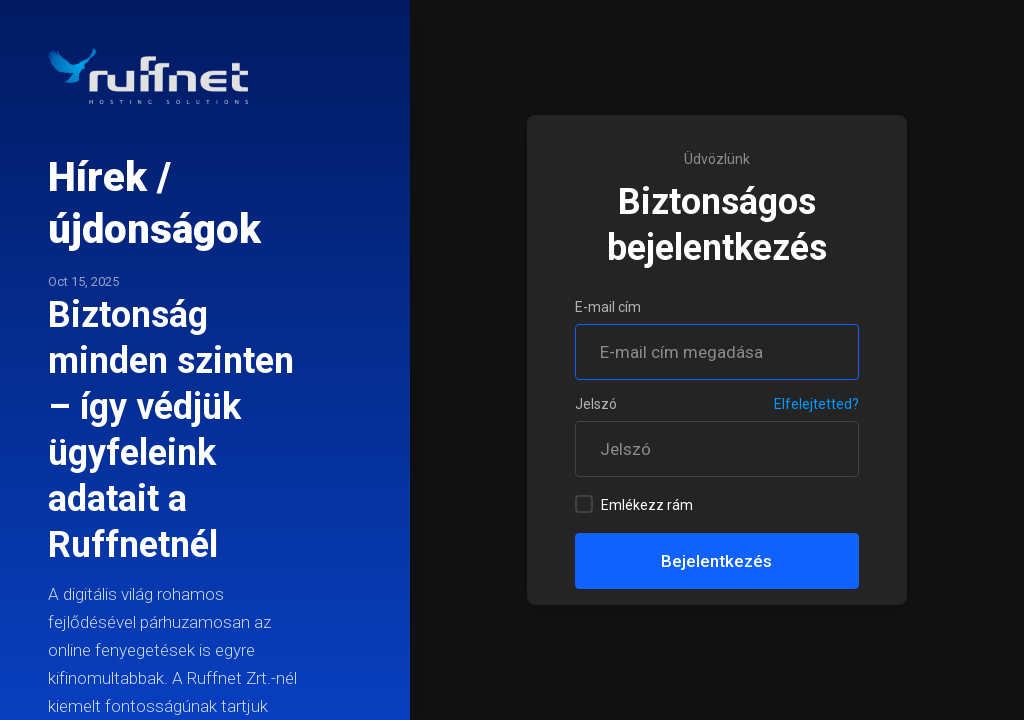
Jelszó (596, 404)
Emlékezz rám (634, 504)
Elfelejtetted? (816, 404)
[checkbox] (584, 504)
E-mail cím (608, 307)
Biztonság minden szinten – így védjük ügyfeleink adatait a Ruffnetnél (171, 430)
